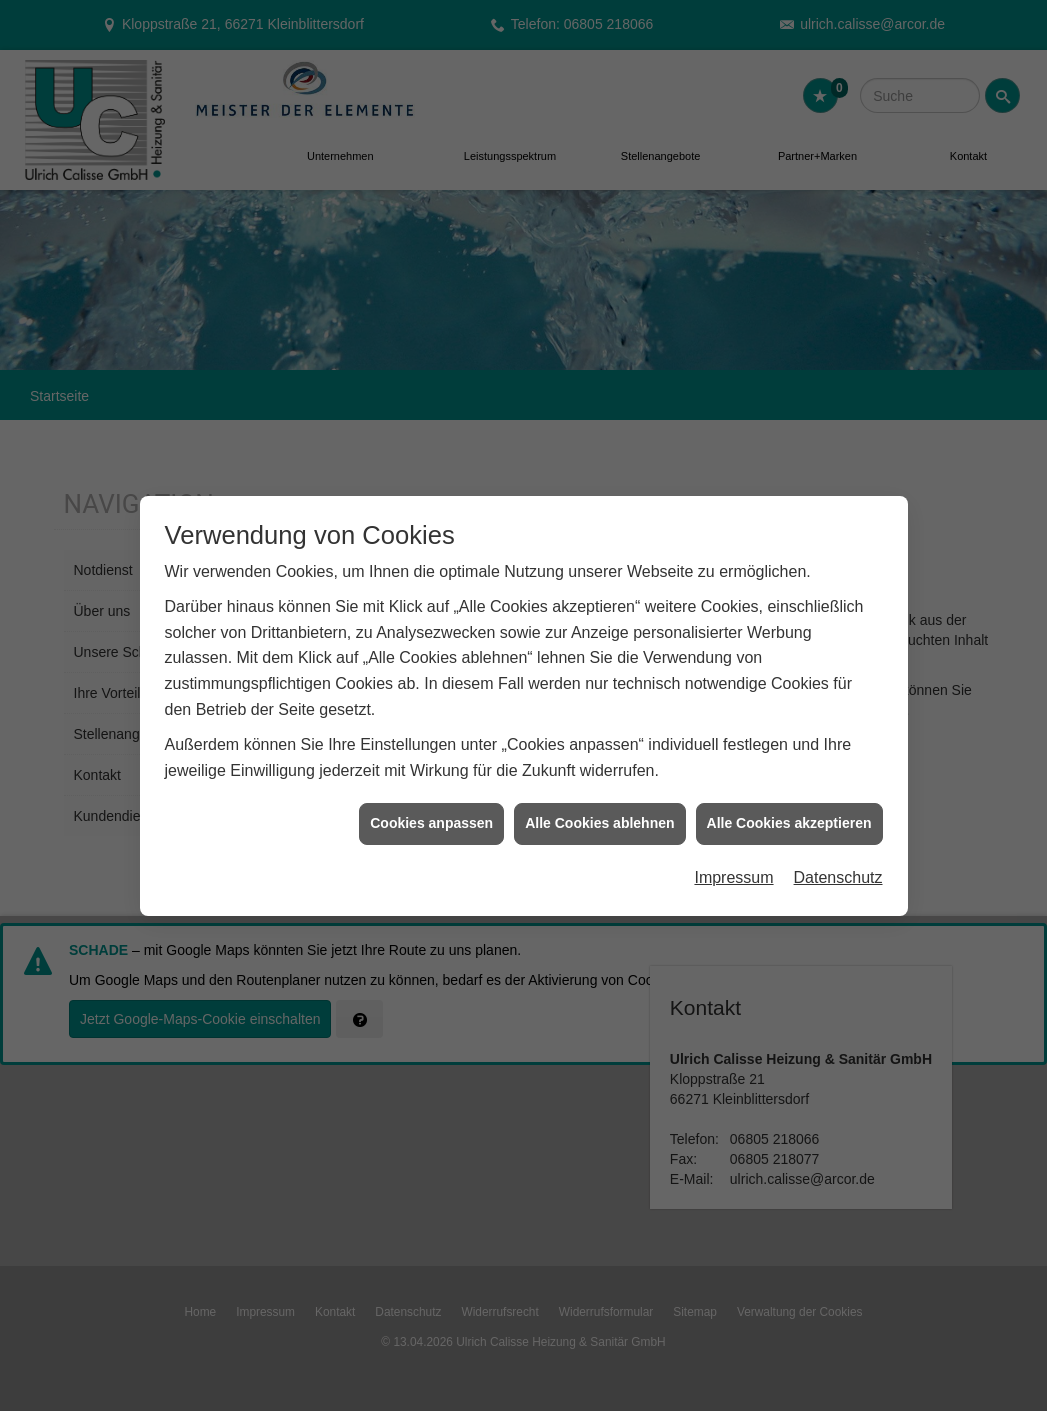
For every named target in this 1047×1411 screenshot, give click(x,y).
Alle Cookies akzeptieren (789, 814)
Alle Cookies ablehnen (599, 814)
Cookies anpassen (431, 814)
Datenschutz (838, 868)
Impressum (733, 868)
